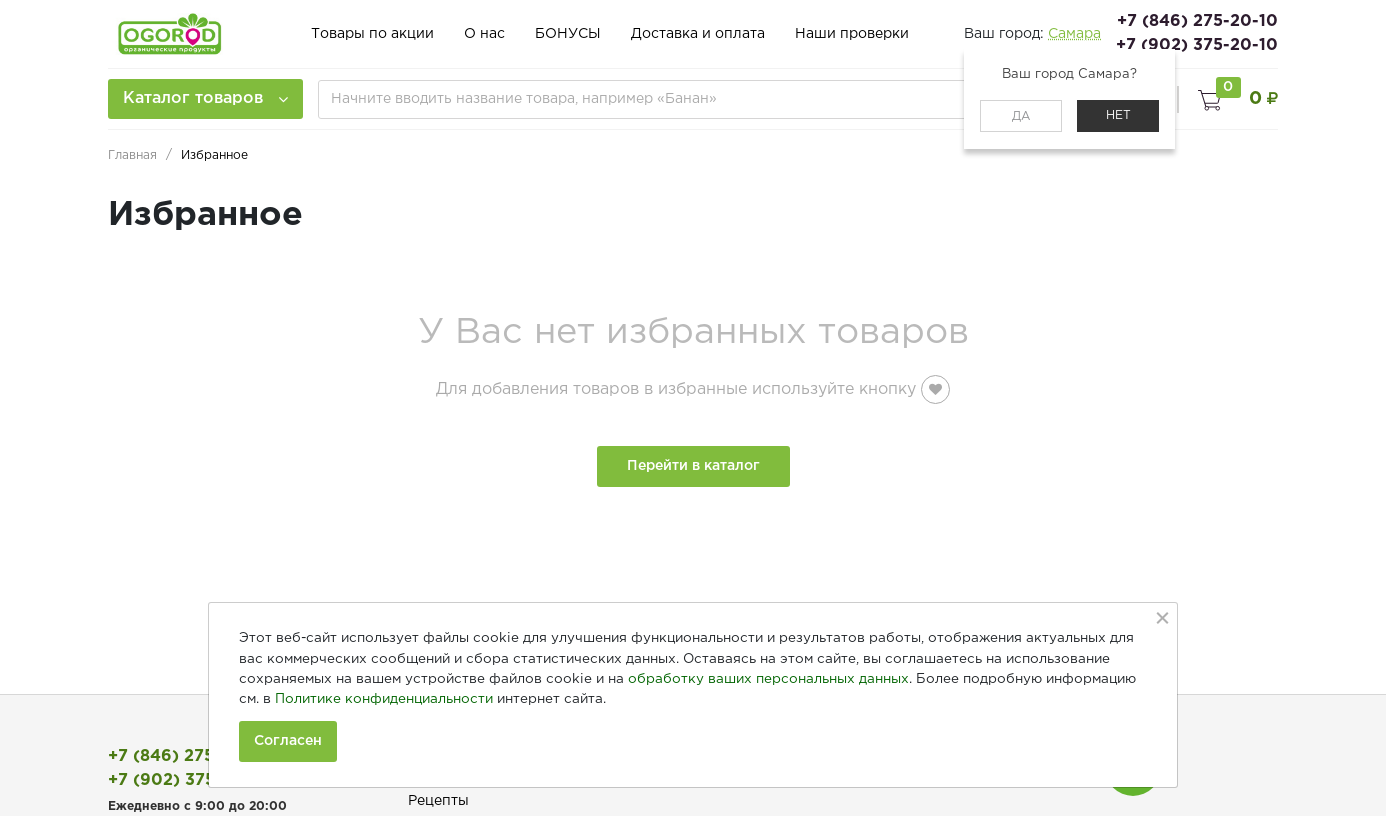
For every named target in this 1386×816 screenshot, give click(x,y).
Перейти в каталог (693, 466)
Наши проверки (852, 34)
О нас (484, 34)
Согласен (288, 741)
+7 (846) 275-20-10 (1197, 21)
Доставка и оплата (698, 34)
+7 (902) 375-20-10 (1197, 45)
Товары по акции (372, 34)
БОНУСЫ (568, 34)
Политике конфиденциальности (384, 699)
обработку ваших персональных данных (768, 679)
